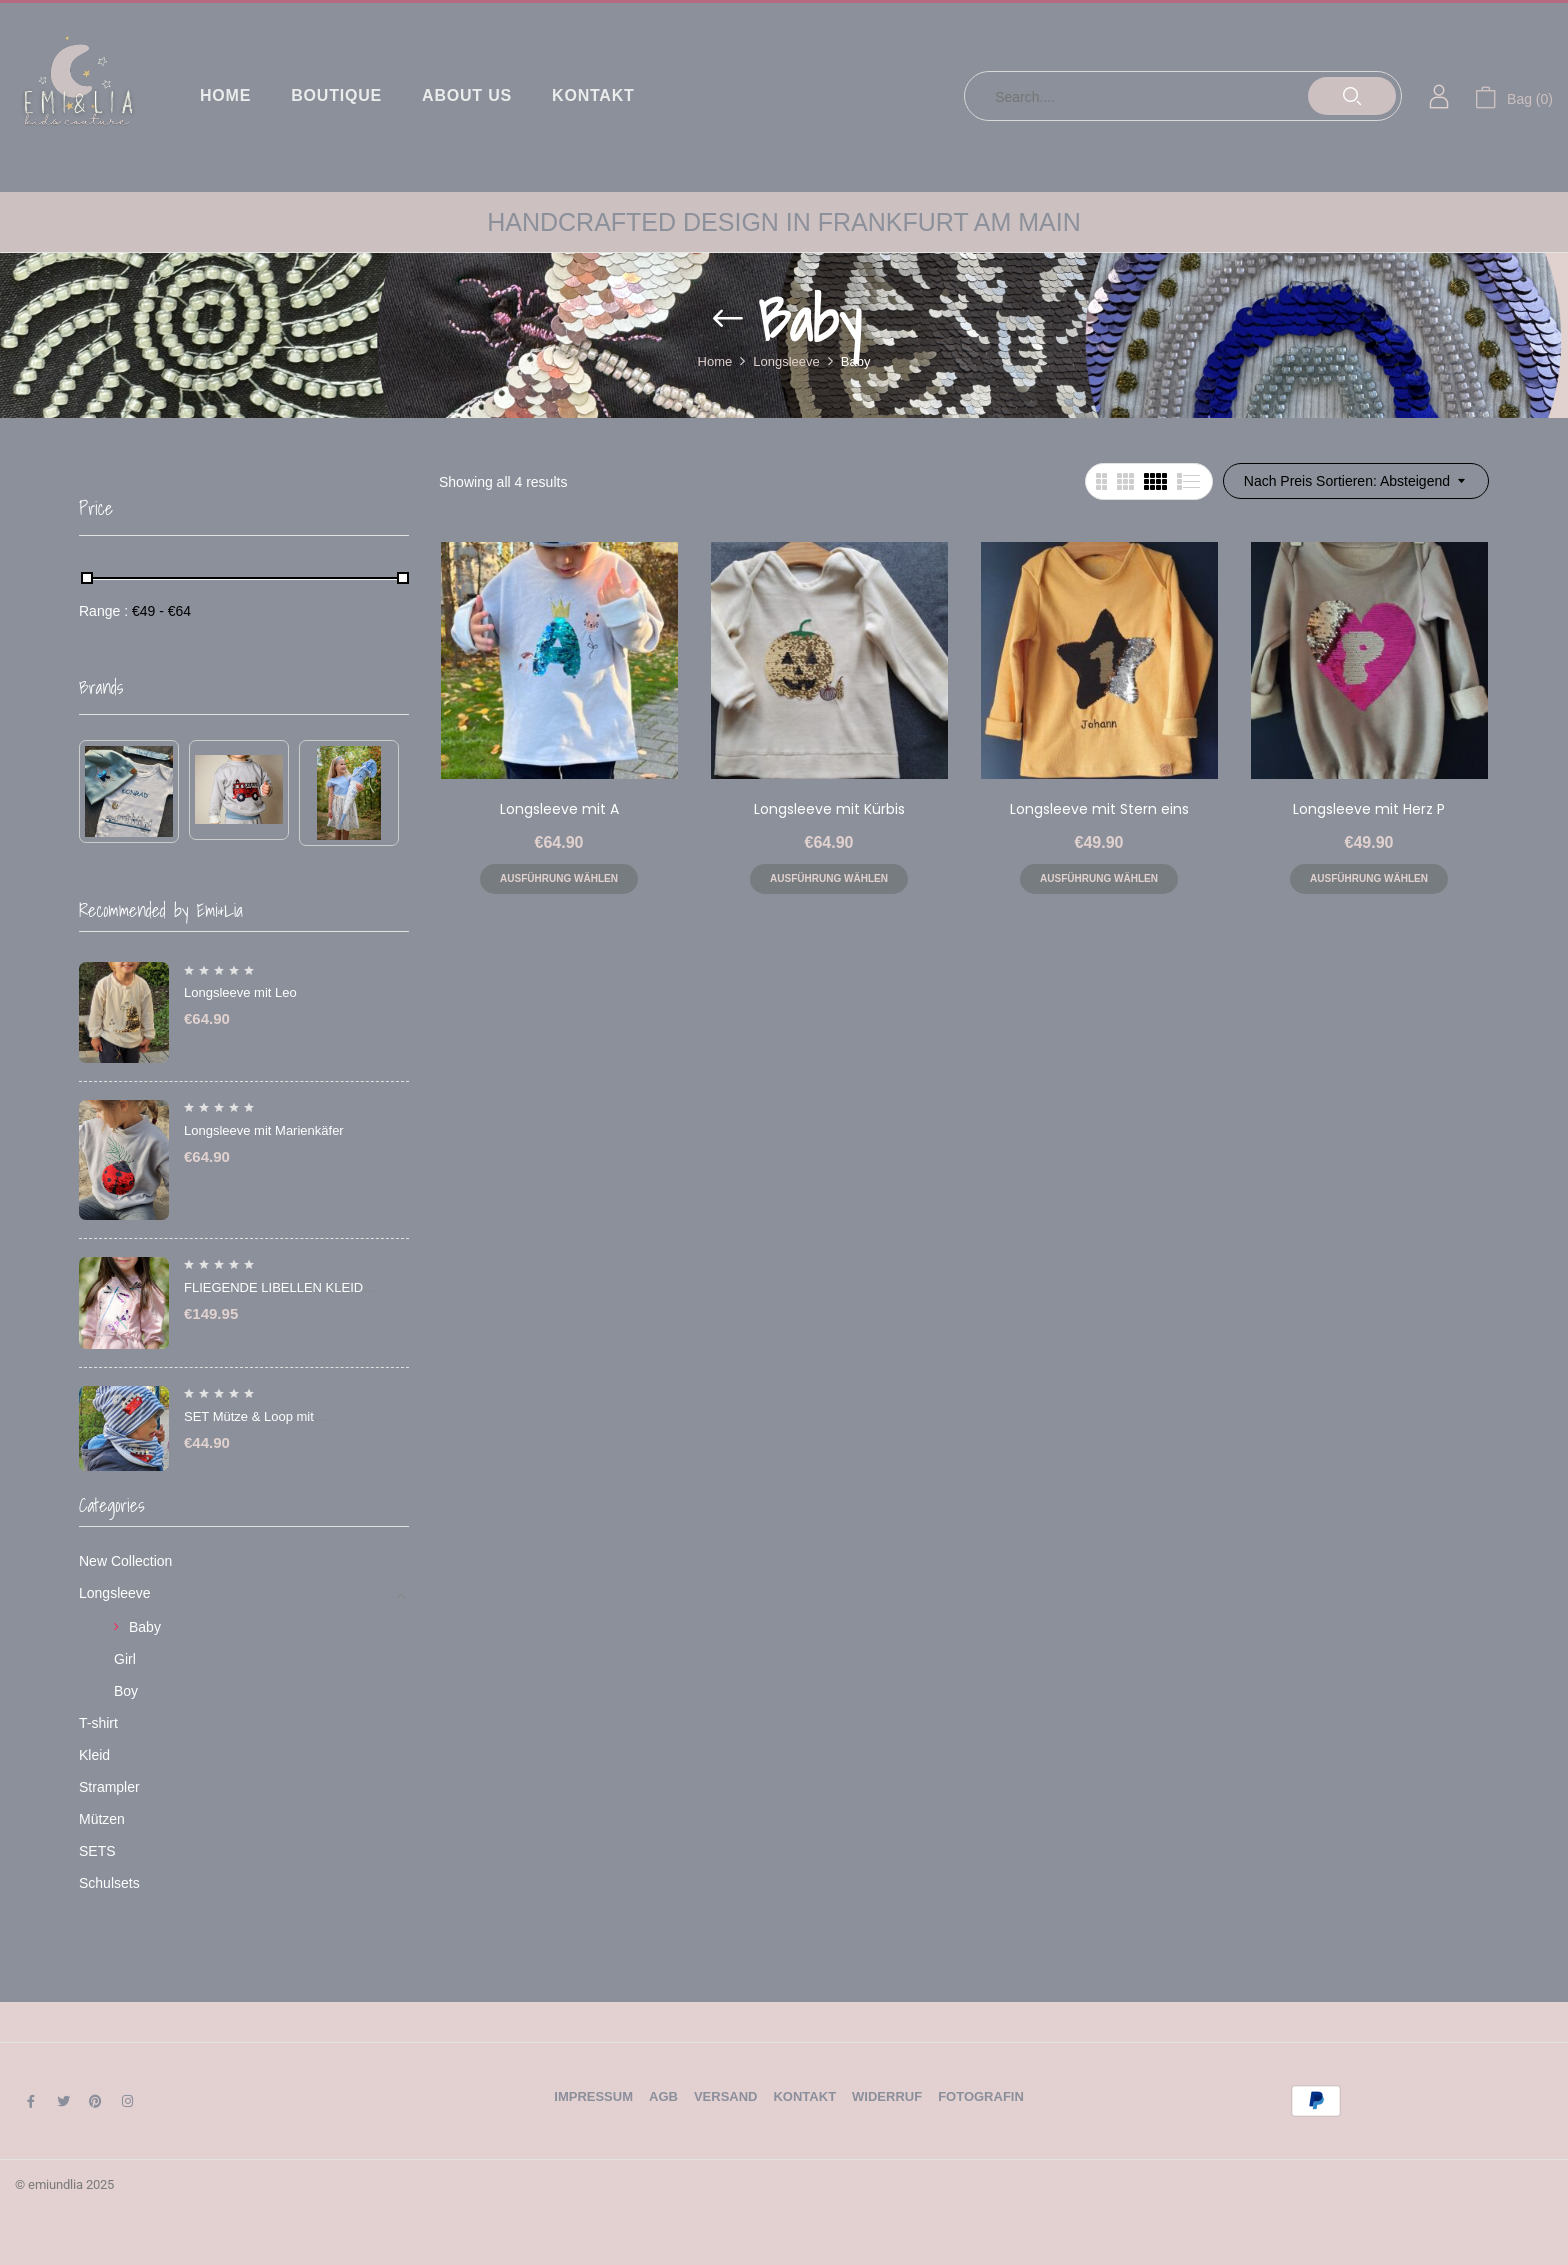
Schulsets (109, 1883)
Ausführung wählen (559, 878)
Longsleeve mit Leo (240, 992)
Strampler (109, 1787)
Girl (125, 1659)
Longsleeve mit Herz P (1369, 809)
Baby (145, 1627)
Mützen (102, 1819)
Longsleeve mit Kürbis (829, 809)
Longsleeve (786, 361)
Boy (126, 1691)
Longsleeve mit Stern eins (1099, 809)
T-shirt (98, 1723)
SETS (97, 1851)
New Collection (125, 1561)
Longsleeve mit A (559, 809)
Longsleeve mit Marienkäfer (264, 1130)
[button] (1514, 96)
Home (715, 361)
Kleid (94, 1755)
